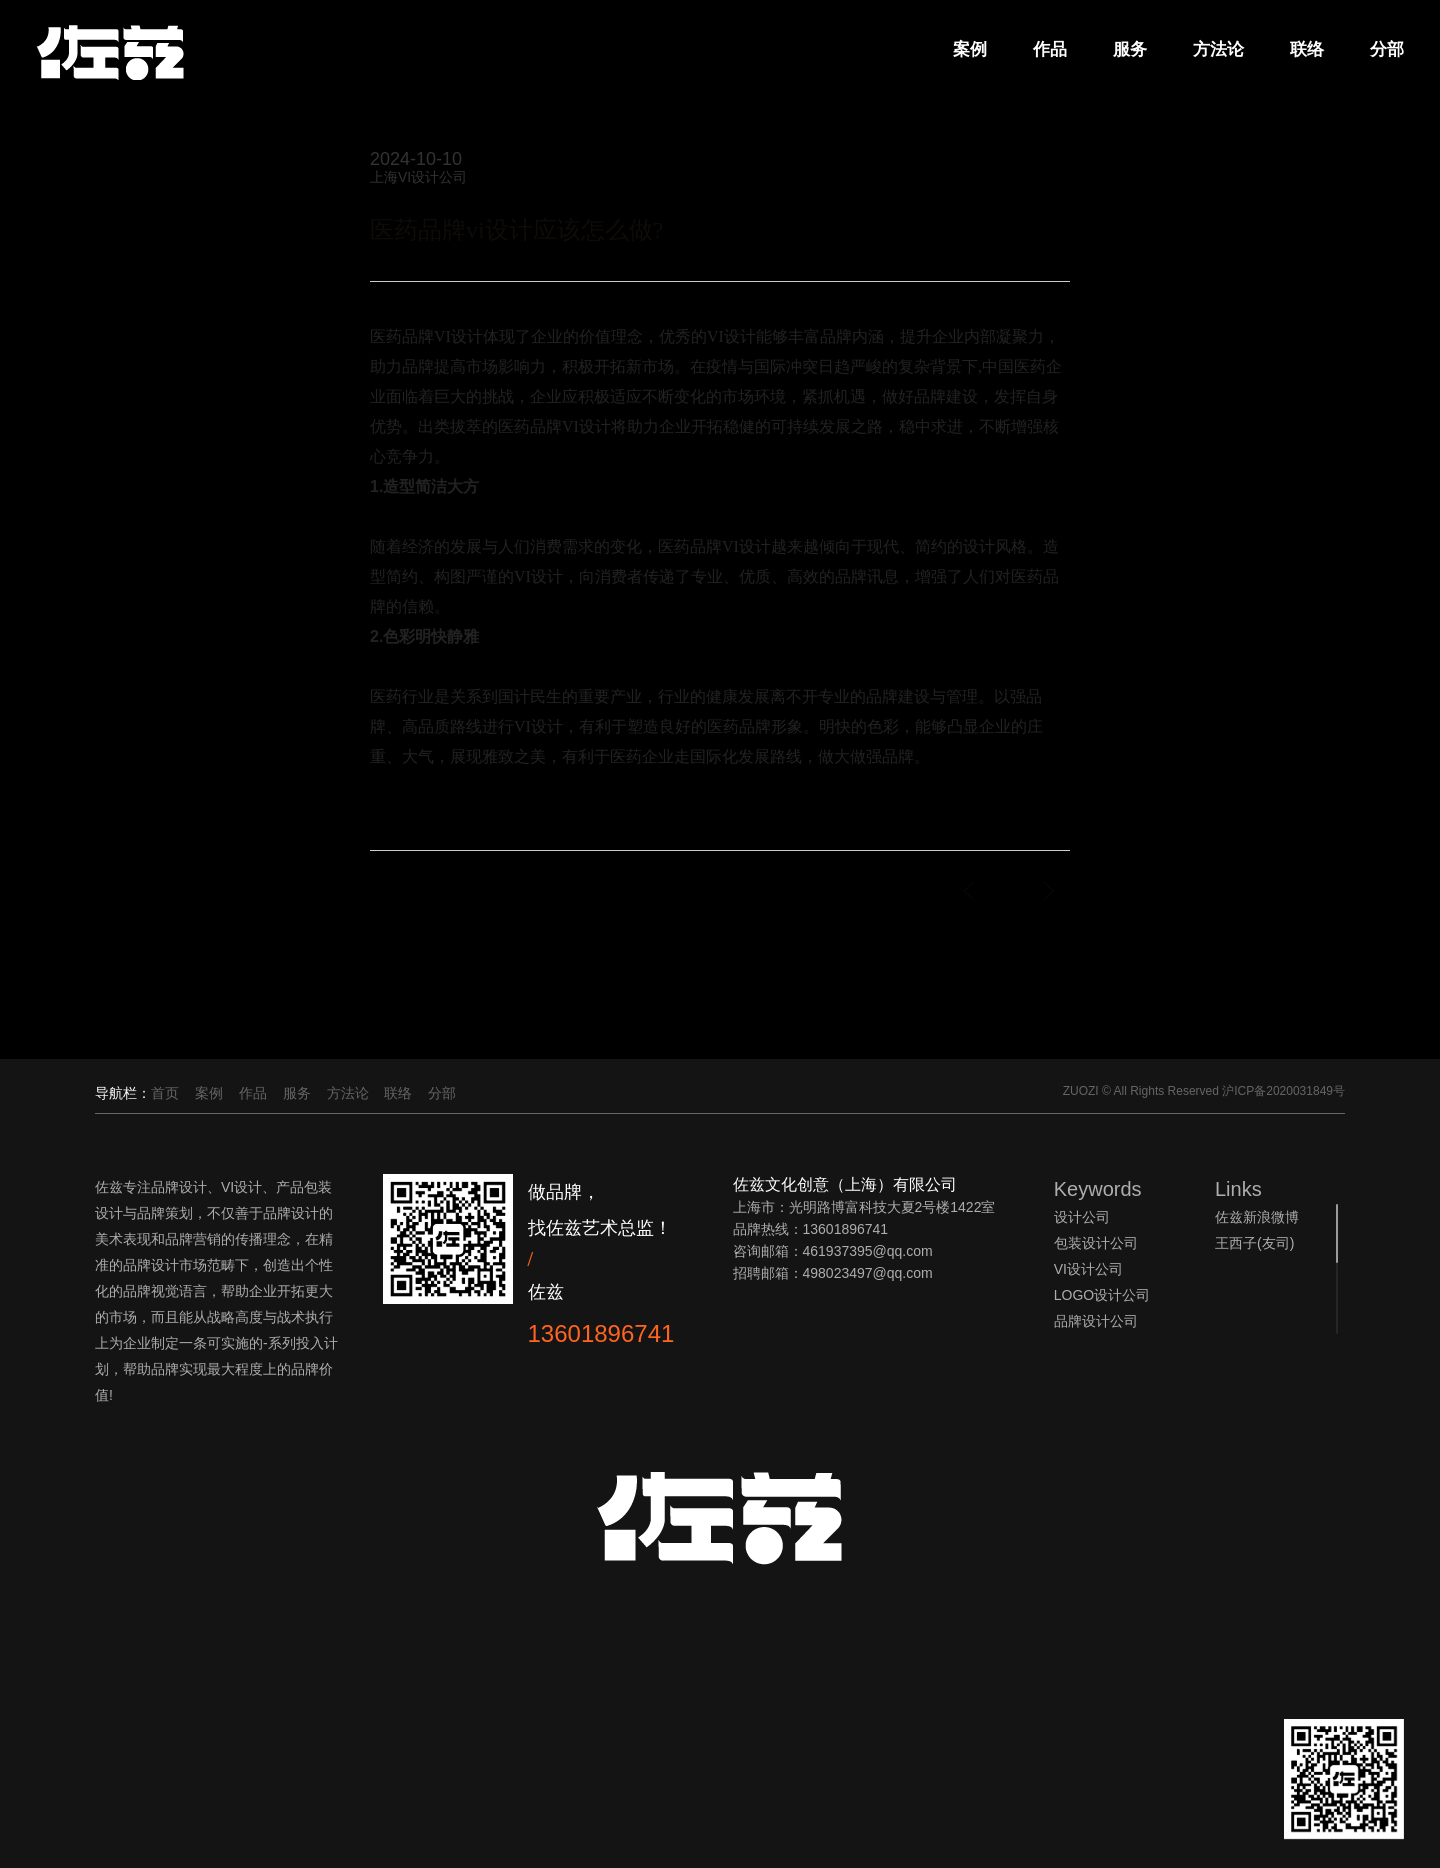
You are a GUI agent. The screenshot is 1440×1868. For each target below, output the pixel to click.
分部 (1384, 50)
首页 (165, 1093)
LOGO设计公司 (1102, 1295)
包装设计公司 (1096, 1243)
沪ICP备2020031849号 (1283, 1091)
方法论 (1215, 50)
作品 (1047, 50)
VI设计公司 (1088, 1269)
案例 (967, 50)
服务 (1127, 50)
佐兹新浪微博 (1257, 1217)
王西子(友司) (1254, 1243)
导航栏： (123, 1093)
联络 (1304, 50)
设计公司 (1082, 1217)
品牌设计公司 (1096, 1321)
